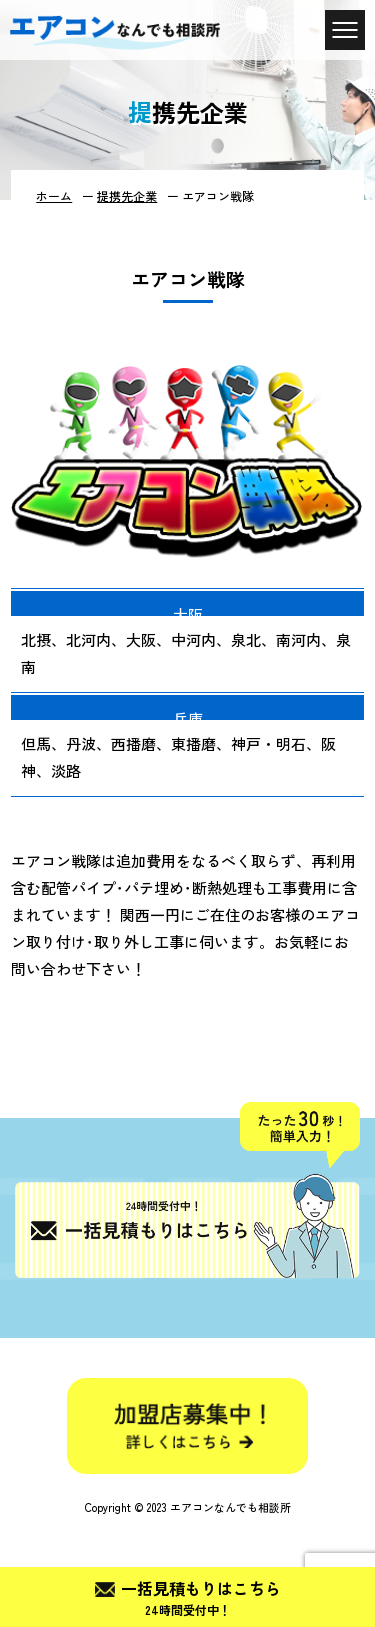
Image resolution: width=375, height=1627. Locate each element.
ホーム (54, 195)
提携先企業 (127, 195)
